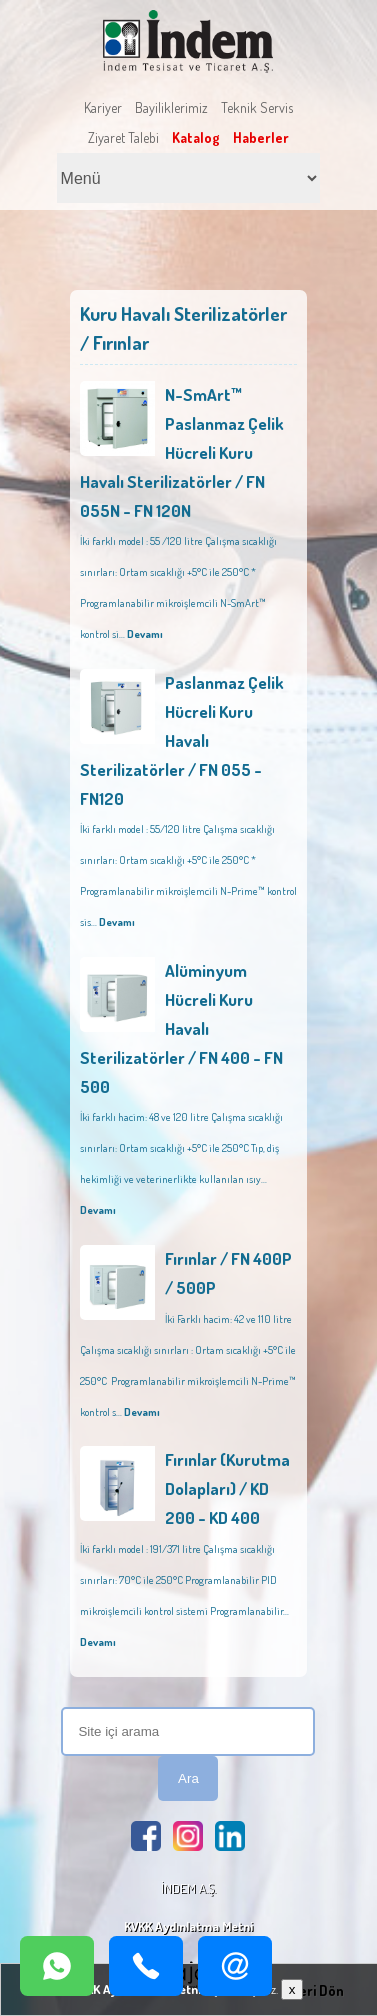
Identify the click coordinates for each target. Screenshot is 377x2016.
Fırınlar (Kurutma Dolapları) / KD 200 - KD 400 (227, 1488)
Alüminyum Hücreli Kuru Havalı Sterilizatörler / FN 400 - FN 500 (181, 1028)
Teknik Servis (257, 107)
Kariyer (103, 107)
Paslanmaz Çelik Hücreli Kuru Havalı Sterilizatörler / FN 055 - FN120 (182, 740)
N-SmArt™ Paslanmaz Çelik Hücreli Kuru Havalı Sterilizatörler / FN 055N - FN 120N (182, 452)
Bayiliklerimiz (171, 107)
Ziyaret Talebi (123, 137)
